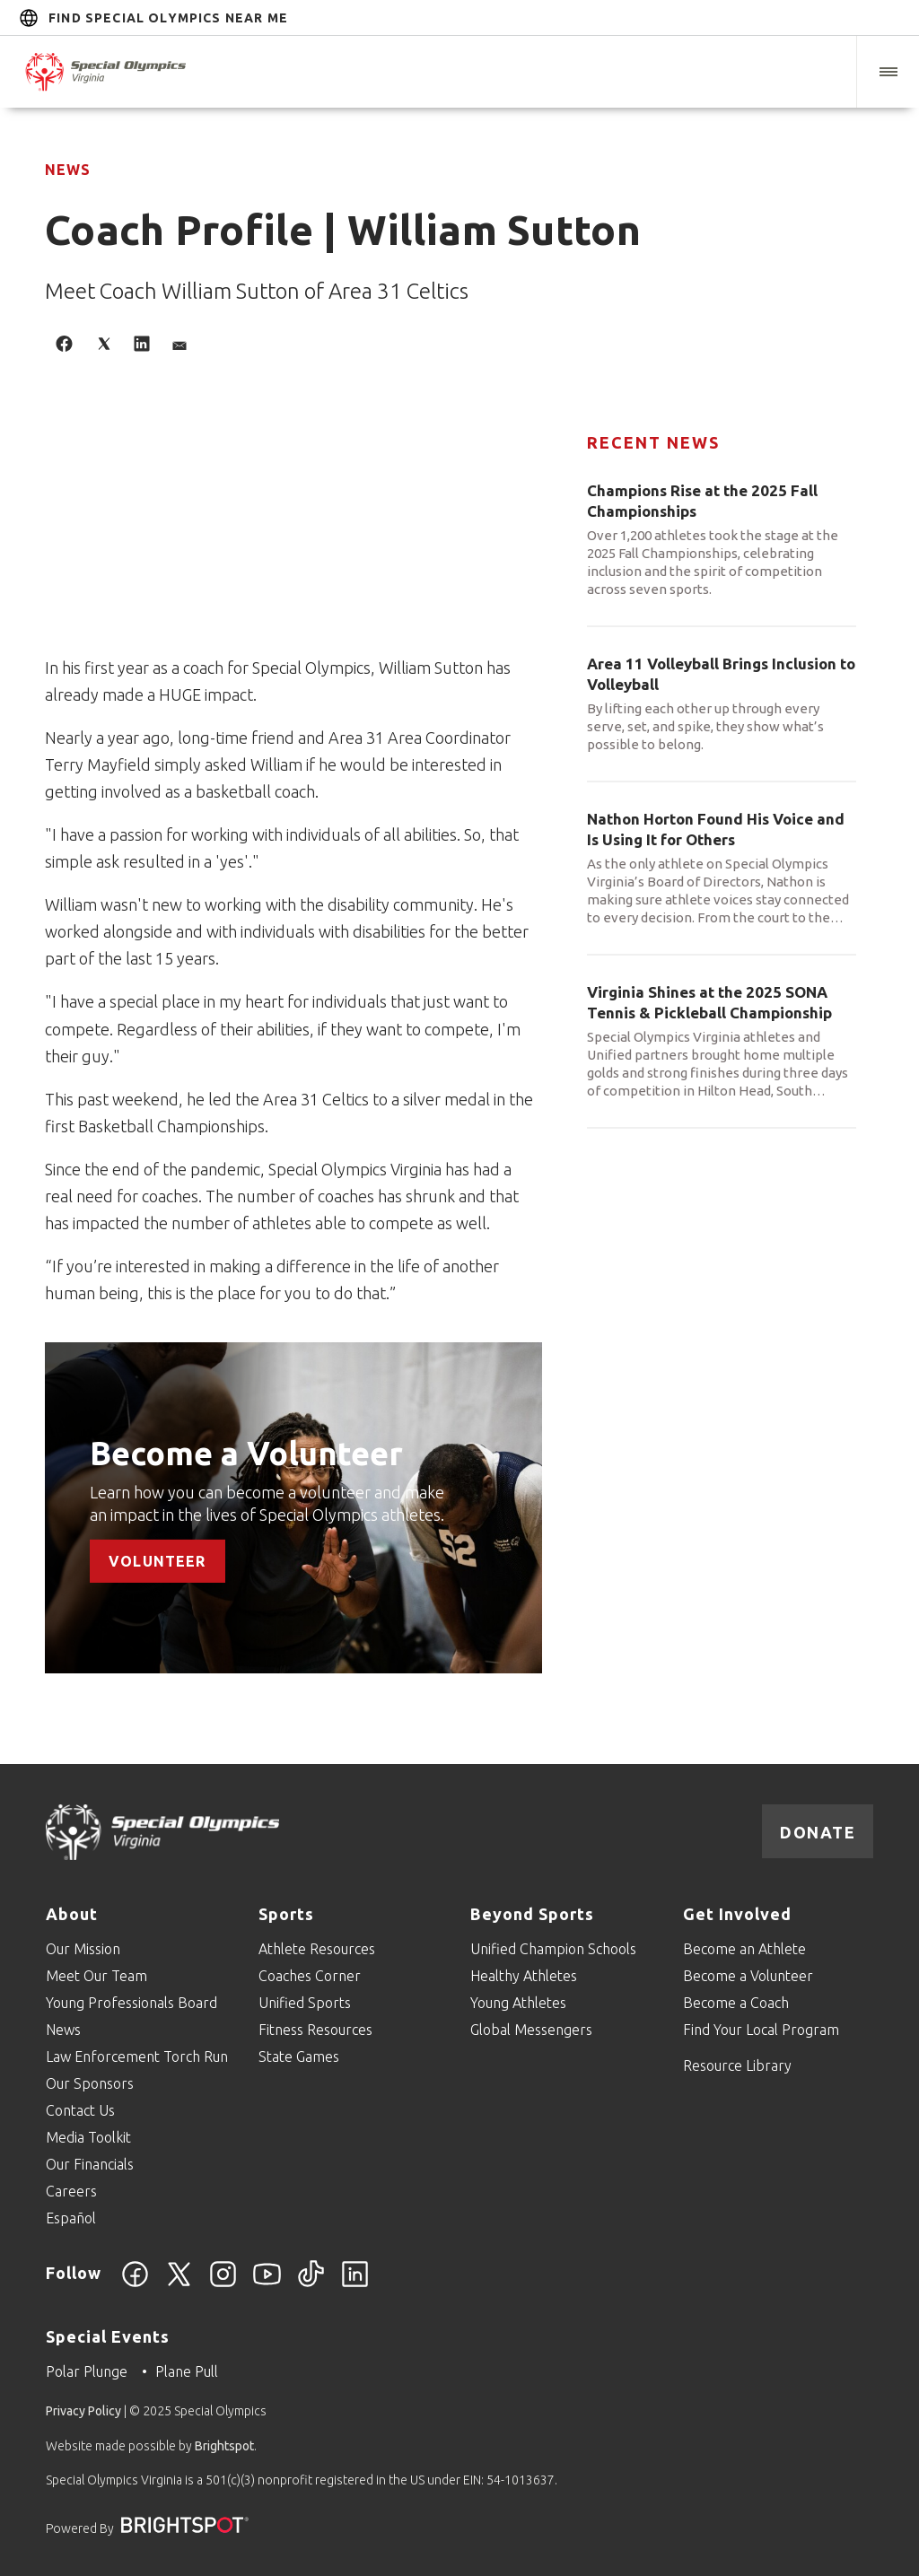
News (68, 170)
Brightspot (224, 2446)
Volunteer (157, 1560)
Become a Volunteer (246, 1453)
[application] (293, 534)
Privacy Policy (83, 2411)
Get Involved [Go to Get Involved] (737, 1914)
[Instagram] (223, 2284)
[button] (887, 72)
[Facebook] (135, 2284)
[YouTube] (267, 2284)
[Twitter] (179, 2284)
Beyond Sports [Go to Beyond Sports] (532, 1914)
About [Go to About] (72, 1914)
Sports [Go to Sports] (286, 1914)
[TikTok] (311, 2284)
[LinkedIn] (355, 2284)
